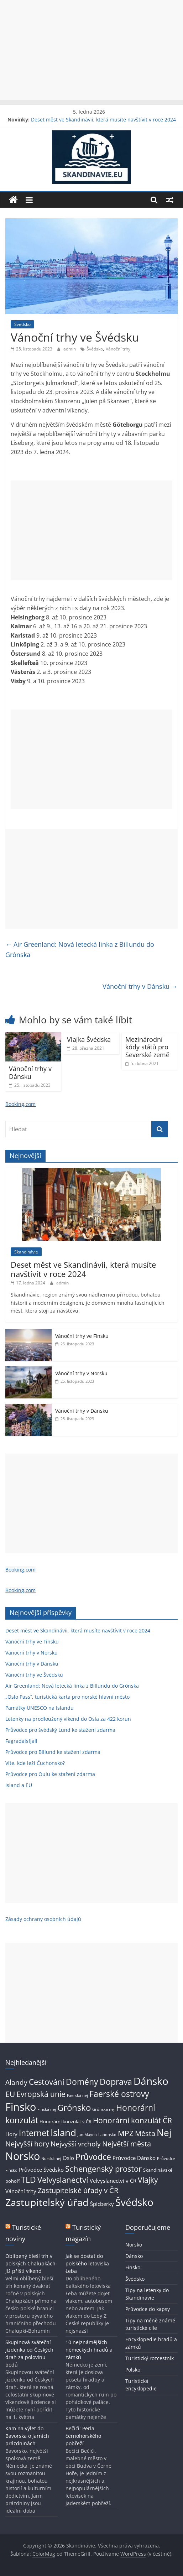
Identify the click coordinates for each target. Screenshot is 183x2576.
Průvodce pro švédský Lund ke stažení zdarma (60, 1729)
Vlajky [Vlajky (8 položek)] (148, 2180)
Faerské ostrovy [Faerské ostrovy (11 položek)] (119, 2093)
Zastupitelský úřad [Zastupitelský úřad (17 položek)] (47, 2202)
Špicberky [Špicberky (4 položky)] (102, 2203)
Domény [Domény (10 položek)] (82, 2081)
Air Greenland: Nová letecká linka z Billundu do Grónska (79, 949)
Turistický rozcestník (149, 2358)
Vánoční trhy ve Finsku (82, 1336)
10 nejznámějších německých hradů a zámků (89, 2350)
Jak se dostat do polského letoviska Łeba (87, 2263)
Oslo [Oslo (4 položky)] (68, 2157)
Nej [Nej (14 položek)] (164, 2132)
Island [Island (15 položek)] (63, 2132)
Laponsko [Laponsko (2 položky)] (107, 2134)
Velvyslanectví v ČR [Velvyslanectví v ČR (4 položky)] (113, 2180)
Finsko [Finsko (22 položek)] (20, 2107)
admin (70, 349)
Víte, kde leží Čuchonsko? (35, 1763)
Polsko (132, 2369)
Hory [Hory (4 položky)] (11, 2134)
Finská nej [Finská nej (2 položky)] (46, 2109)
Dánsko (134, 2256)
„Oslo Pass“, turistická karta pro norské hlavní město (67, 1696)
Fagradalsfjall (21, 1741)
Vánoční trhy (118, 349)
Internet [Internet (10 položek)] (34, 2133)
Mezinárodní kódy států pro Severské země (147, 1047)
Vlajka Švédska (89, 1039)
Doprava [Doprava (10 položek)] (116, 2081)
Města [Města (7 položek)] (145, 2133)
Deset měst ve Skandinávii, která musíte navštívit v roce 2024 (103, 119)
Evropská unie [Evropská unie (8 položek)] (41, 2094)
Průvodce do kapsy (147, 2309)
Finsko (132, 2267)
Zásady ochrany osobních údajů (43, 1919)
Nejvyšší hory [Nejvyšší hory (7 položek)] (27, 2144)
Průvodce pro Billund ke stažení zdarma (52, 1752)
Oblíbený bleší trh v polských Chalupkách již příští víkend (30, 2263)
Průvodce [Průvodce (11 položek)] (93, 2156)
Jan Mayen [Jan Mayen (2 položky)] (87, 2134)
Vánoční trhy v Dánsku (140, 986)
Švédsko (22, 324)
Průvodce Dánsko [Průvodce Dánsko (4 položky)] (134, 2157)
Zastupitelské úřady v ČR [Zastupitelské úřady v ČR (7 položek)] (78, 2190)
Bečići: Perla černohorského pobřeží (83, 2436)
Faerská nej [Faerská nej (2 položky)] (77, 2095)
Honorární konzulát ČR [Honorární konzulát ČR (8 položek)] (132, 2120)
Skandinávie (26, 1252)
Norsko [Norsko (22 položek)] (22, 2156)
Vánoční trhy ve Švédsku (34, 1674)
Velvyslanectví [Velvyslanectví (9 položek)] (62, 2180)
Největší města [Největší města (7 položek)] (126, 2144)
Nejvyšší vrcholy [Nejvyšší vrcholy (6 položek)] (76, 2143)
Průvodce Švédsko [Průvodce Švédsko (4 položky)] (41, 2169)
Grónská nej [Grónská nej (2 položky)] (103, 2109)
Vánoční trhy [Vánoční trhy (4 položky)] (20, 2191)
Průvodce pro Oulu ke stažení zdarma (50, 1774)
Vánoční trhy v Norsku (81, 1373)
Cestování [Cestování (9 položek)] (46, 2082)
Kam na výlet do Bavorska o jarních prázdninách (27, 2436)
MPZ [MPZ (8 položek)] (126, 2133)
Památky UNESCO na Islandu (39, 1707)
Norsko (133, 2244)
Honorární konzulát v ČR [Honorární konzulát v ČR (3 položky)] (66, 2121)
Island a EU (18, 1785)
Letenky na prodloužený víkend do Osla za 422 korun (68, 1718)
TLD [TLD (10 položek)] (28, 2179)
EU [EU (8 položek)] (10, 2094)
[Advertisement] (91, 50)
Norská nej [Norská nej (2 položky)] (51, 2158)
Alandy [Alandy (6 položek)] (16, 2082)
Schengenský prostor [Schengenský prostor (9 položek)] (103, 2169)
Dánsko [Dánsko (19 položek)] (151, 2081)
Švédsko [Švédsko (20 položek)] (134, 2202)
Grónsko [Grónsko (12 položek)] (74, 2107)
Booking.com (20, 1104)
